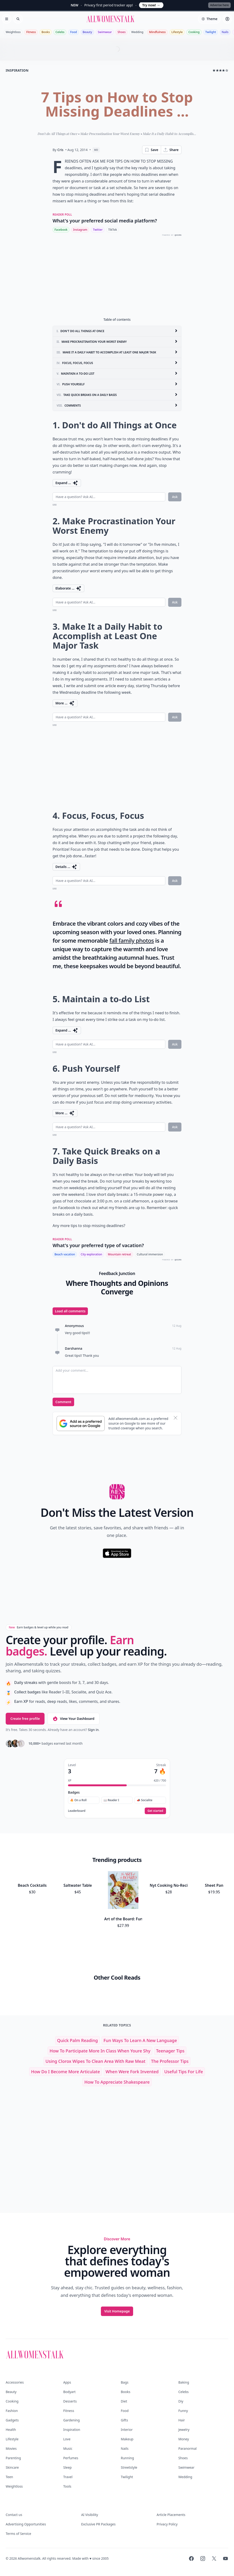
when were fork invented (132, 2071)
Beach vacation (64, 1254)
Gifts (124, 2420)
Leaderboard (76, 1811)
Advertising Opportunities (26, 2524)
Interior (127, 2429)
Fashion (12, 2410)
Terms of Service (18, 2533)
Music (67, 2448)
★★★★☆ (220, 70)
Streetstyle (129, 2467)
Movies (11, 2448)
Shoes (121, 32)
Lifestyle (177, 32)
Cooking (193, 32)
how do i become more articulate (65, 2071)
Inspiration (71, 2429)
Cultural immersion (150, 1254)
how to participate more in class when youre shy (100, 2051)
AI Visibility (89, 2514)
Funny (183, 2410)
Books (45, 32)
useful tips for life (183, 2071)
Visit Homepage (117, 2311)
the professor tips (170, 2061)
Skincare (12, 2467)
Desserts (70, 2401)
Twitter (98, 230)
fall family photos (131, 940)
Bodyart (69, 2392)
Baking (183, 2382)
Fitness (31, 32)
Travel (67, 2477)
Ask (175, 496)
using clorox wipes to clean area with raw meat (95, 2061)
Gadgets (12, 2420)
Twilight (210, 32)
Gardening (71, 2420)
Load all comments (70, 1311)
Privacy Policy (167, 2524)
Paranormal (187, 2448)
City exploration (91, 1254)
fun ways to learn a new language (140, 2040)
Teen (9, 2477)
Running (127, 2458)
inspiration (17, 70)
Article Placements (171, 2514)
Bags (124, 2382)
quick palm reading (77, 2040)
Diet (124, 2401)
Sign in (93, 1729)
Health (11, 2429)
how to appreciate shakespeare (116, 2082)
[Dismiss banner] (175, 1418)
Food (73, 32)
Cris (60, 149)
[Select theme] (209, 19)
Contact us (14, 2514)
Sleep (67, 2467)
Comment (63, 1402)
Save (151, 149)
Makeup (127, 2439)
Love (67, 2439)
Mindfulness (157, 32)
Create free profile (25, 1718)
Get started (155, 1811)
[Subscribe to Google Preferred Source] (81, 1423)
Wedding (137, 32)
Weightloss (13, 32)
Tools (67, 2486)
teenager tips (170, 2051)
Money (183, 2439)
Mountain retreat (119, 1254)
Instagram (80, 230)
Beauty (87, 32)
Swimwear (105, 32)
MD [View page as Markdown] (96, 150)
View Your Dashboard (73, 1719)
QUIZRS (178, 235)
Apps (67, 2382)
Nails (225, 32)
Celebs (59, 32)
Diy (180, 2401)
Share (171, 149)
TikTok (112, 230)
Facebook (61, 230)
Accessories (15, 2382)
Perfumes (70, 2458)
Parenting (13, 2458)
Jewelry (183, 2429)
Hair (181, 2420)
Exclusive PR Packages (98, 2524)
